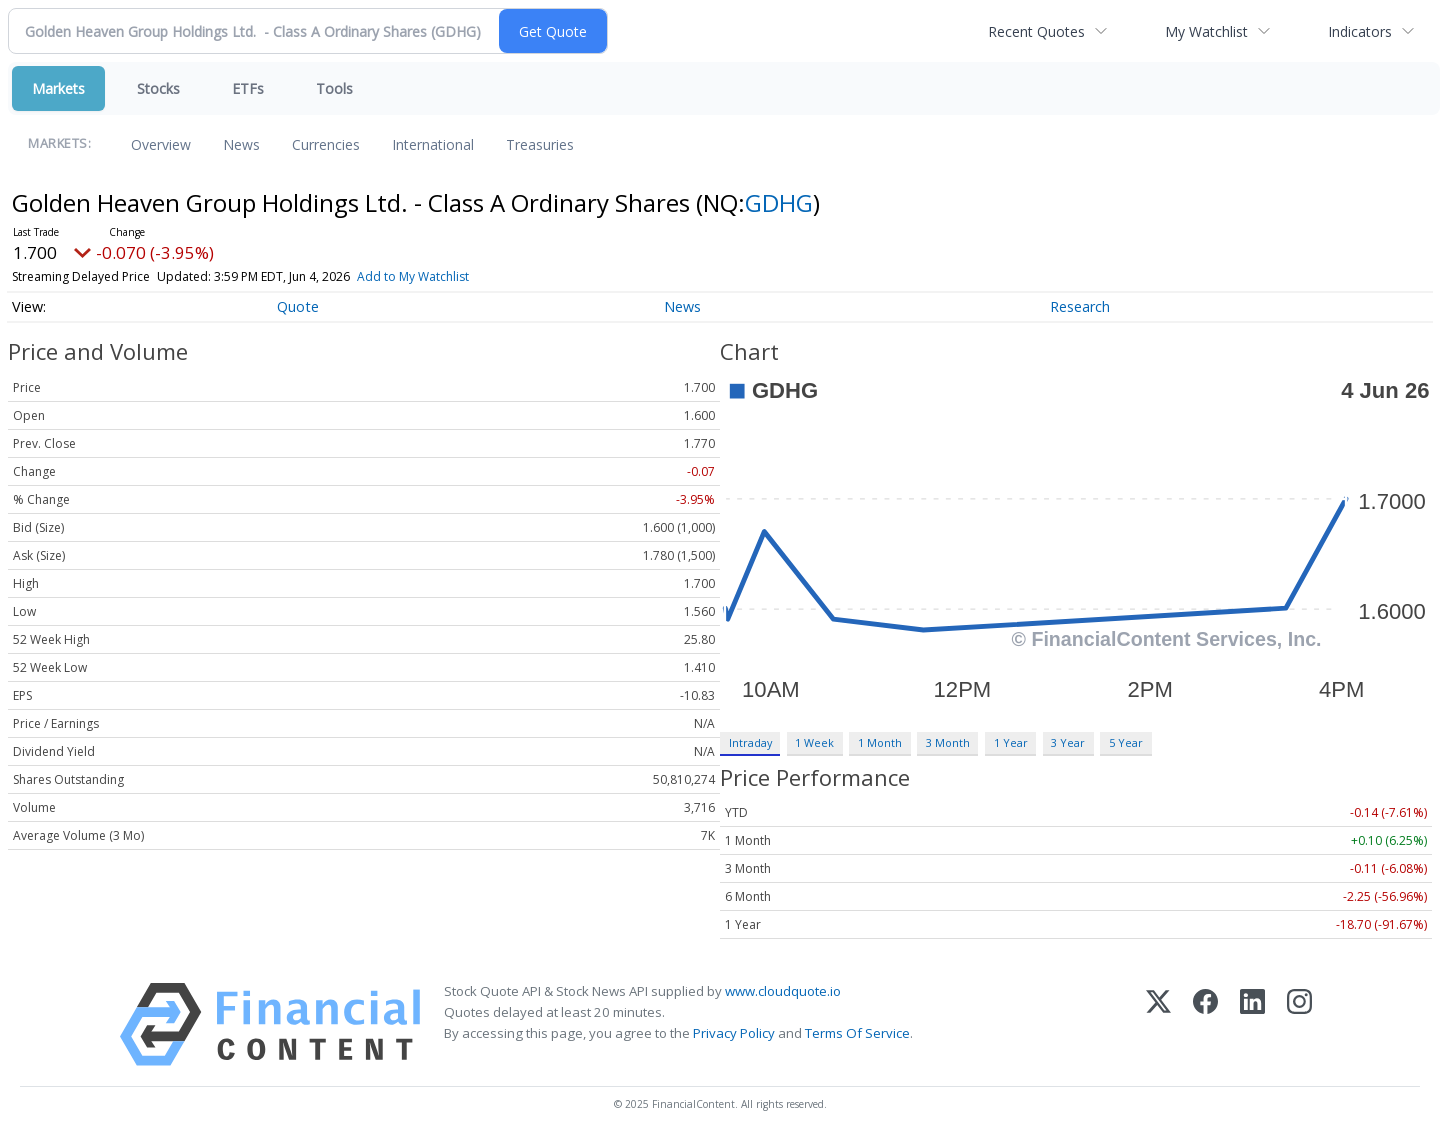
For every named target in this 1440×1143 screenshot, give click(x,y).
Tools (334, 88)
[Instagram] (1299, 1024)
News (241, 144)
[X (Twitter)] (1158, 1024)
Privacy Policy (734, 1033)
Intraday (750, 742)
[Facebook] (1205, 1024)
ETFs (248, 88)
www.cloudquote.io (783, 991)
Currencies (326, 144)
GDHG (779, 202)
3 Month (948, 742)
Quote (298, 306)
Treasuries (540, 144)
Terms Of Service (857, 1033)
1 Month (880, 742)
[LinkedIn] (1252, 1024)
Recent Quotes (1036, 31)
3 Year (1068, 742)
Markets (58, 88)
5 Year (1126, 742)
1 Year (1011, 742)
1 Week (814, 742)
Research (1080, 306)
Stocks (158, 88)
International (433, 144)
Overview (161, 144)
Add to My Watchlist (413, 276)
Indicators (1360, 31)
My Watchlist (1206, 31)
